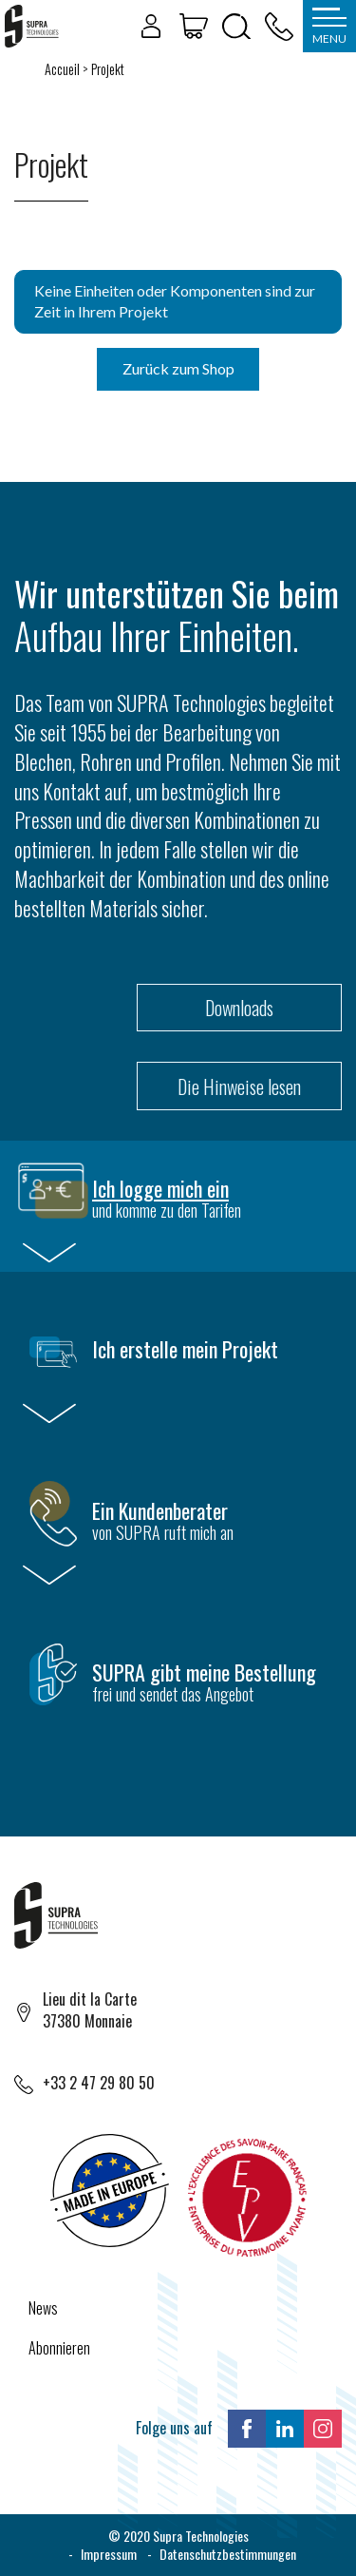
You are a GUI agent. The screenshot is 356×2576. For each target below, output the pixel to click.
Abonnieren (59, 2347)
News (43, 2308)
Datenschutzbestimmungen (227, 2554)
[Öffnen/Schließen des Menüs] (329, 26)
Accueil (62, 69)
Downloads (239, 1007)
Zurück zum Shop (178, 368)
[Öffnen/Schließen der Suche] (236, 27)
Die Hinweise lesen (239, 1086)
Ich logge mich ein (160, 1188)
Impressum (109, 2554)
